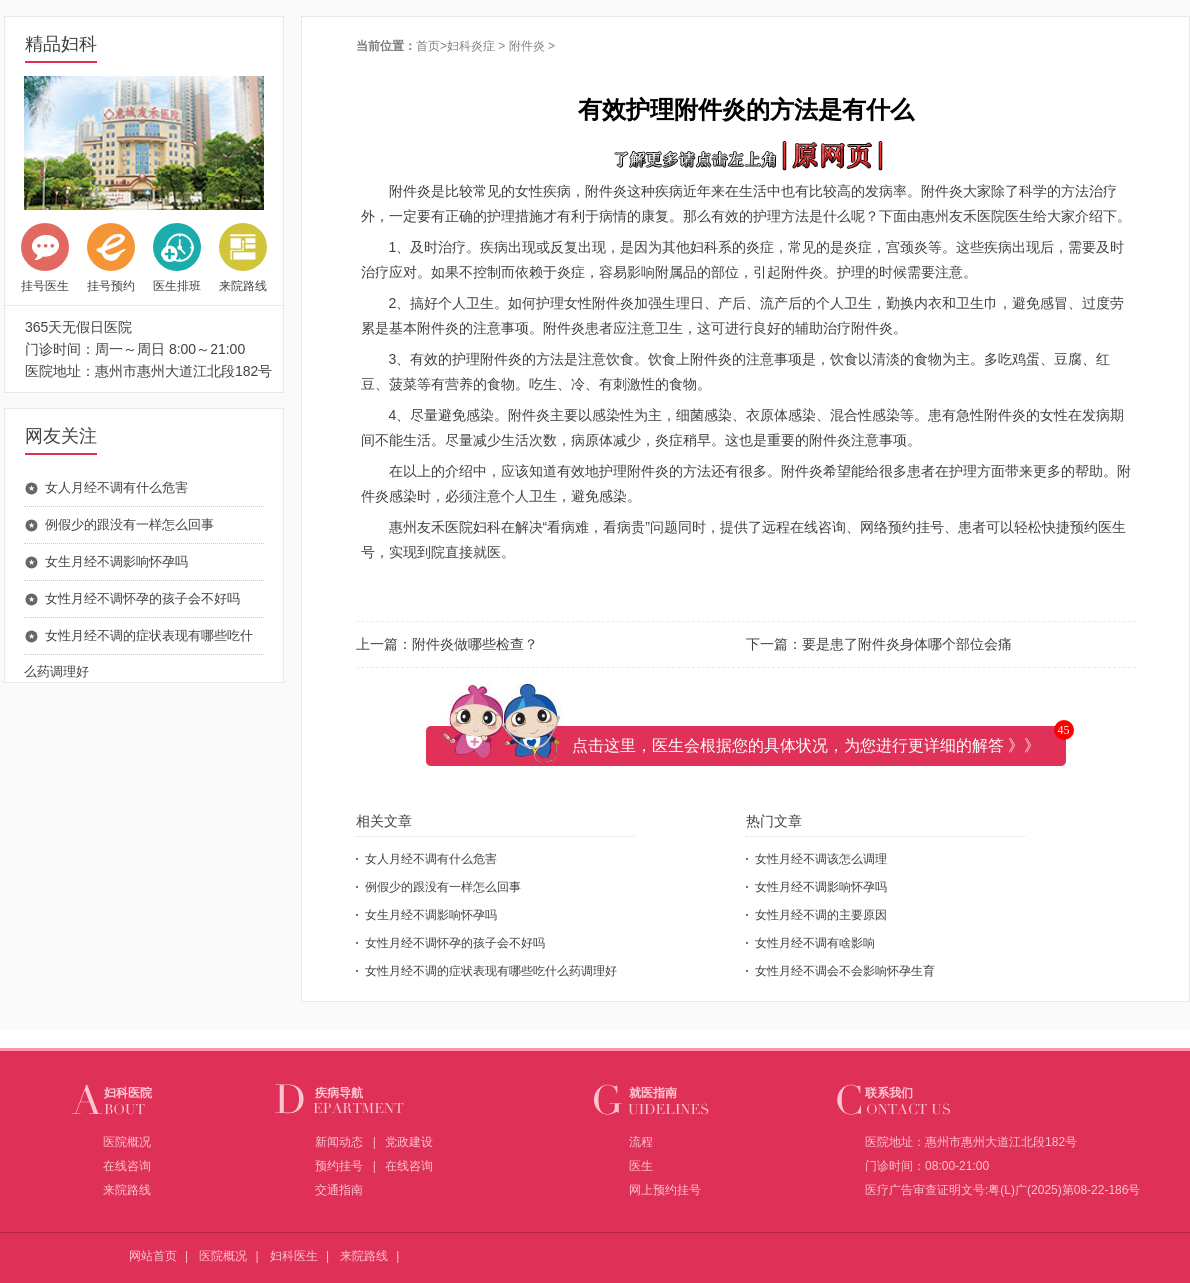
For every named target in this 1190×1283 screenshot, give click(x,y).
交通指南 (339, 1190)
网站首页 (153, 1256)
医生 (641, 1166)
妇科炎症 (471, 46)
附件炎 (527, 46)
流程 (641, 1142)
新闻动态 (339, 1142)
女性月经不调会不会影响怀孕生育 (845, 971)
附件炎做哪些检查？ (475, 644)
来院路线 (243, 258)
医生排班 (177, 258)
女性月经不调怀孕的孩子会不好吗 (142, 598)
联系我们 (889, 1093)
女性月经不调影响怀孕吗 (821, 887)
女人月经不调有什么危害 (116, 487)
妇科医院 (128, 1093)
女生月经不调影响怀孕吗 (116, 561)
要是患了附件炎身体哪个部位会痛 (907, 644)
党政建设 (409, 1142)
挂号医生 (45, 258)
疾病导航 (339, 1093)
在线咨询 (127, 1166)
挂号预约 (111, 258)
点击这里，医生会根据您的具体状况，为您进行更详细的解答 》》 (806, 745)
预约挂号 (339, 1166)
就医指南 (653, 1093)
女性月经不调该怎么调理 (821, 859)
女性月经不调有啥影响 (815, 943)
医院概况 (127, 1142)
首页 (428, 46)
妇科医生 (294, 1256)
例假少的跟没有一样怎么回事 (129, 524)
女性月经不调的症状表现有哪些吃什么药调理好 (491, 971)
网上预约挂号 (665, 1190)
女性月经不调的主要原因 (821, 915)
